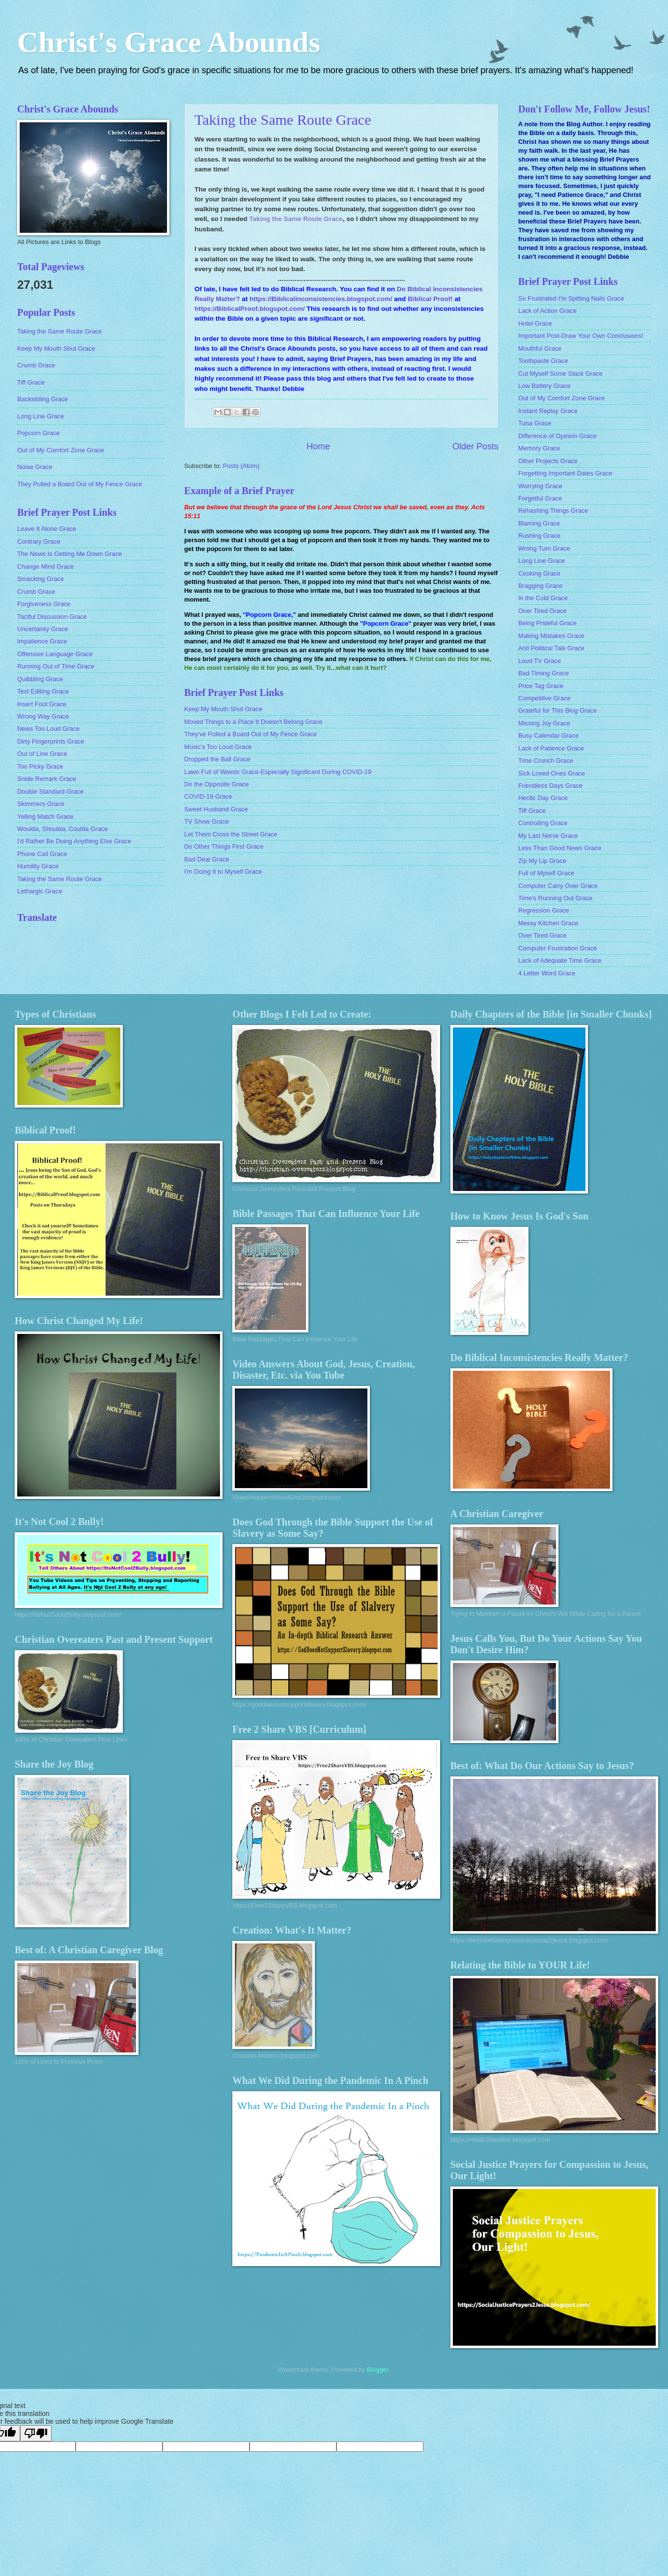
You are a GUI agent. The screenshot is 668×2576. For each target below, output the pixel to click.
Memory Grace (539, 448)
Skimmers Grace (40, 803)
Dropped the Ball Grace (217, 759)
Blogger (378, 2369)
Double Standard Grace (50, 791)
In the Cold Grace (543, 598)
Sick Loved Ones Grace (551, 773)
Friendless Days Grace (550, 785)
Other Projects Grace (548, 461)
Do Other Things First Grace (223, 846)
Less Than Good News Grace (559, 848)
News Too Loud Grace (48, 728)
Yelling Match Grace (45, 816)
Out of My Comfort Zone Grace (60, 450)
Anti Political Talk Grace (551, 648)
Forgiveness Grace (44, 604)
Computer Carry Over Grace (558, 885)
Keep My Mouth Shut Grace (223, 709)
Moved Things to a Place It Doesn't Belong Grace (253, 721)
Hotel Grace (535, 323)
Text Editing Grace (43, 691)
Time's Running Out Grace (555, 898)
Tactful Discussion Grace (52, 616)
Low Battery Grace (544, 385)
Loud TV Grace (539, 661)
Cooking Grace (539, 573)
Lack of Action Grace (547, 310)
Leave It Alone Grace (46, 528)
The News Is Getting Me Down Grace (69, 553)
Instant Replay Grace (548, 411)
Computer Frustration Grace (557, 948)
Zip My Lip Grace (542, 860)
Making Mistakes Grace (551, 635)
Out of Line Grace (42, 753)
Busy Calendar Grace (548, 735)
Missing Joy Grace (544, 723)
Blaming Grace (539, 523)
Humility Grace (37, 866)
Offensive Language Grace (55, 654)
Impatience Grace (42, 641)
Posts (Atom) (241, 466)
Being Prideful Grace (547, 623)
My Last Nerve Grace (548, 835)
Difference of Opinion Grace (557, 436)
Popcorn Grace (38, 433)
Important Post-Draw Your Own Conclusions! (580, 335)
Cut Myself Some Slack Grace (560, 373)
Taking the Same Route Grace (283, 119)
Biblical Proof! (430, 299)
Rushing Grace (539, 535)
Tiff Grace (31, 382)
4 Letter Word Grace (546, 973)
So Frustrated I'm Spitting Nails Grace (571, 298)
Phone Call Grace (42, 854)
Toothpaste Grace (543, 360)
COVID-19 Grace (208, 796)
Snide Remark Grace (46, 778)
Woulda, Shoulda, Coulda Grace (62, 828)
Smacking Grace (40, 578)
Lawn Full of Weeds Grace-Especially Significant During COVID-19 (277, 772)
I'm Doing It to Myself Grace (223, 871)
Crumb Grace (36, 365)
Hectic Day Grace (543, 798)
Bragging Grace (540, 585)
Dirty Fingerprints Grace (50, 741)
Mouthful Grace (539, 348)
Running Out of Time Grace (55, 666)
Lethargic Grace (39, 891)
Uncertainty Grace (42, 629)
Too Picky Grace (40, 766)
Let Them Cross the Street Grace (230, 834)
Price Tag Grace (540, 686)
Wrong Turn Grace (544, 548)
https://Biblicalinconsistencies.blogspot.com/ (321, 299)
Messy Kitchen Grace (548, 923)
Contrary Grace (38, 541)
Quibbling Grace (40, 679)
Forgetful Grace (540, 498)
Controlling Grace (542, 823)
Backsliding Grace (42, 399)
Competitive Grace (544, 698)
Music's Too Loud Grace (217, 746)
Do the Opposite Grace (216, 784)
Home (318, 446)
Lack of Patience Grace (551, 748)
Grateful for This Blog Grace (557, 710)
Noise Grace (35, 467)
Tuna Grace (535, 423)
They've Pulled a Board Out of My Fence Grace (250, 734)
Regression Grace (543, 910)
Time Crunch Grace (545, 760)
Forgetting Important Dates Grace (565, 473)
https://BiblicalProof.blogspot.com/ (250, 308)
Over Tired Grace (542, 610)
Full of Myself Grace (546, 873)
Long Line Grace (40, 416)
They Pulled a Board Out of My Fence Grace (79, 484)
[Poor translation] (36, 2433)
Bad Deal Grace (206, 859)
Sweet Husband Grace (216, 809)
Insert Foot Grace (41, 704)
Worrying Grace (540, 486)
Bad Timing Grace (543, 673)
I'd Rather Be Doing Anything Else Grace (74, 841)
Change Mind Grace (45, 566)
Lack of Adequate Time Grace (560, 960)
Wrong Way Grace (43, 716)
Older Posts (475, 446)
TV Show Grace (206, 821)
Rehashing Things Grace (553, 510)
